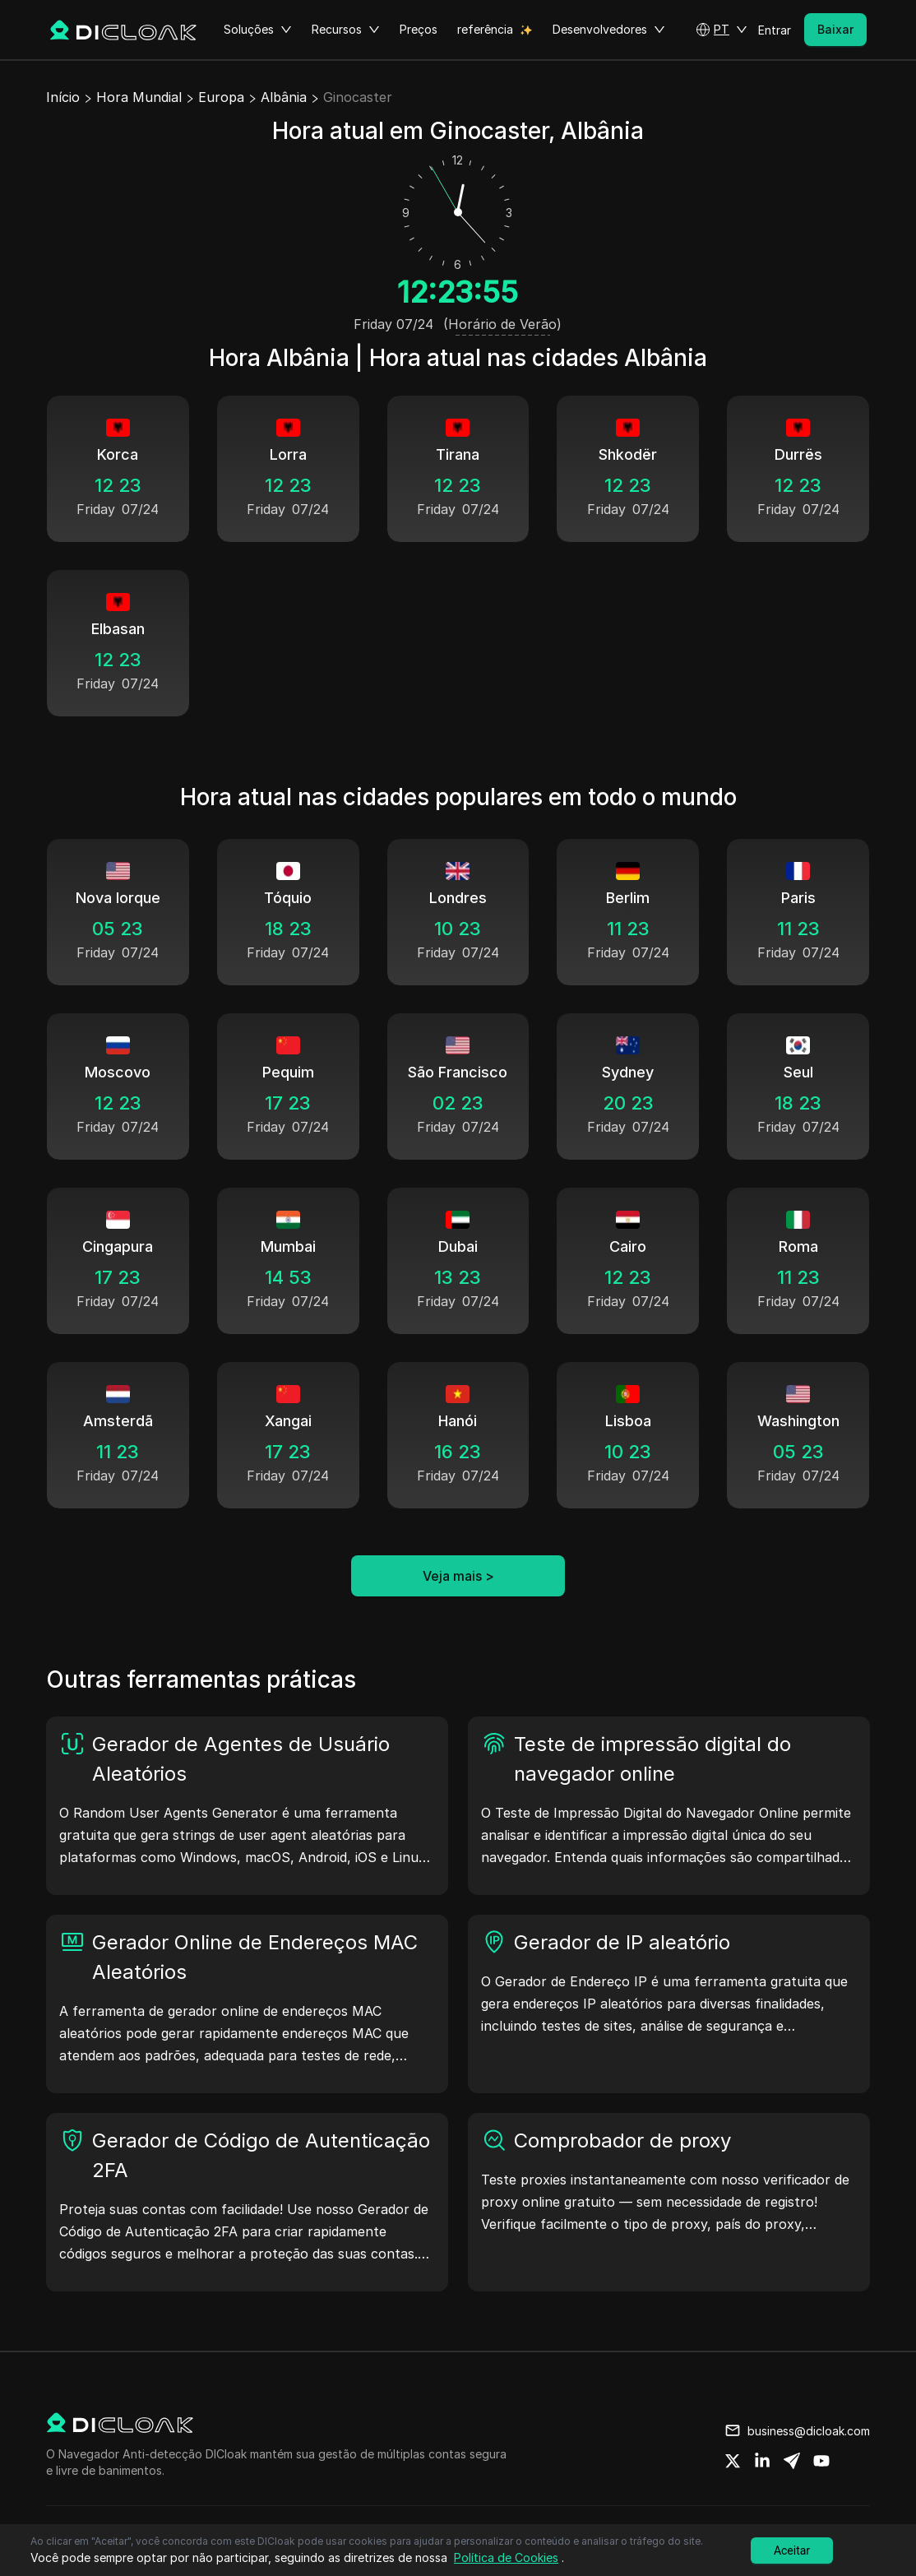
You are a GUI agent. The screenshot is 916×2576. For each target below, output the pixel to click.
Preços (418, 29)
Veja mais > (458, 1576)
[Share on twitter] (732, 2461)
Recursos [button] (346, 29)
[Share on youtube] (821, 2461)
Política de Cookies (506, 2557)
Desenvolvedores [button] (609, 29)
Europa (221, 97)
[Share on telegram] (792, 2461)
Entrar (774, 30)
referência (485, 29)
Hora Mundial (139, 97)
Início (63, 97)
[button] (721, 29)
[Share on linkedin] (762, 2461)
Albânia (284, 97)
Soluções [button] (258, 29)
